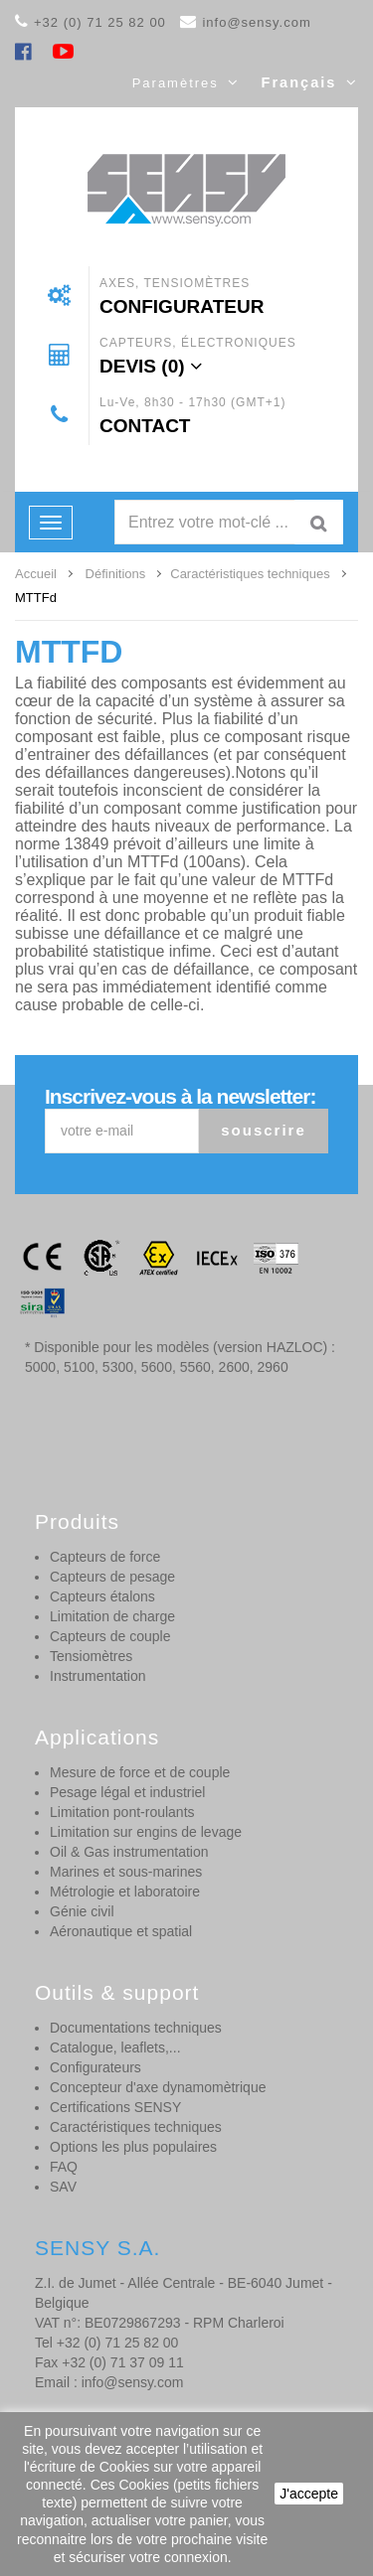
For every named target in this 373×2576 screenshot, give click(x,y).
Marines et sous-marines (126, 1872)
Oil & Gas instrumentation (129, 1852)
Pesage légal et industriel (127, 1792)
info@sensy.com (256, 22)
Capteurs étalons (102, 1596)
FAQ (64, 2167)
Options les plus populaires (133, 2147)
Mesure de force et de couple (140, 1772)
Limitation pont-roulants (122, 1812)
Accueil (36, 573)
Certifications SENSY (115, 2107)
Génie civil (82, 1911)
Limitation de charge (112, 1616)
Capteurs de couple (110, 1636)
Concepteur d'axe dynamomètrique (158, 2087)
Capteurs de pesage (112, 1577)
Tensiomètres (91, 1656)
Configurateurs (95, 2067)
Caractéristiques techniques (136, 2127)
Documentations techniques (136, 2028)
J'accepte (309, 2493)
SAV (63, 2187)
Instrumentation (98, 1676)
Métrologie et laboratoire (125, 1891)
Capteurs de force (105, 1557)
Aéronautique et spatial (121, 1931)
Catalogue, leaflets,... (115, 2047)
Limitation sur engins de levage (146, 1832)
